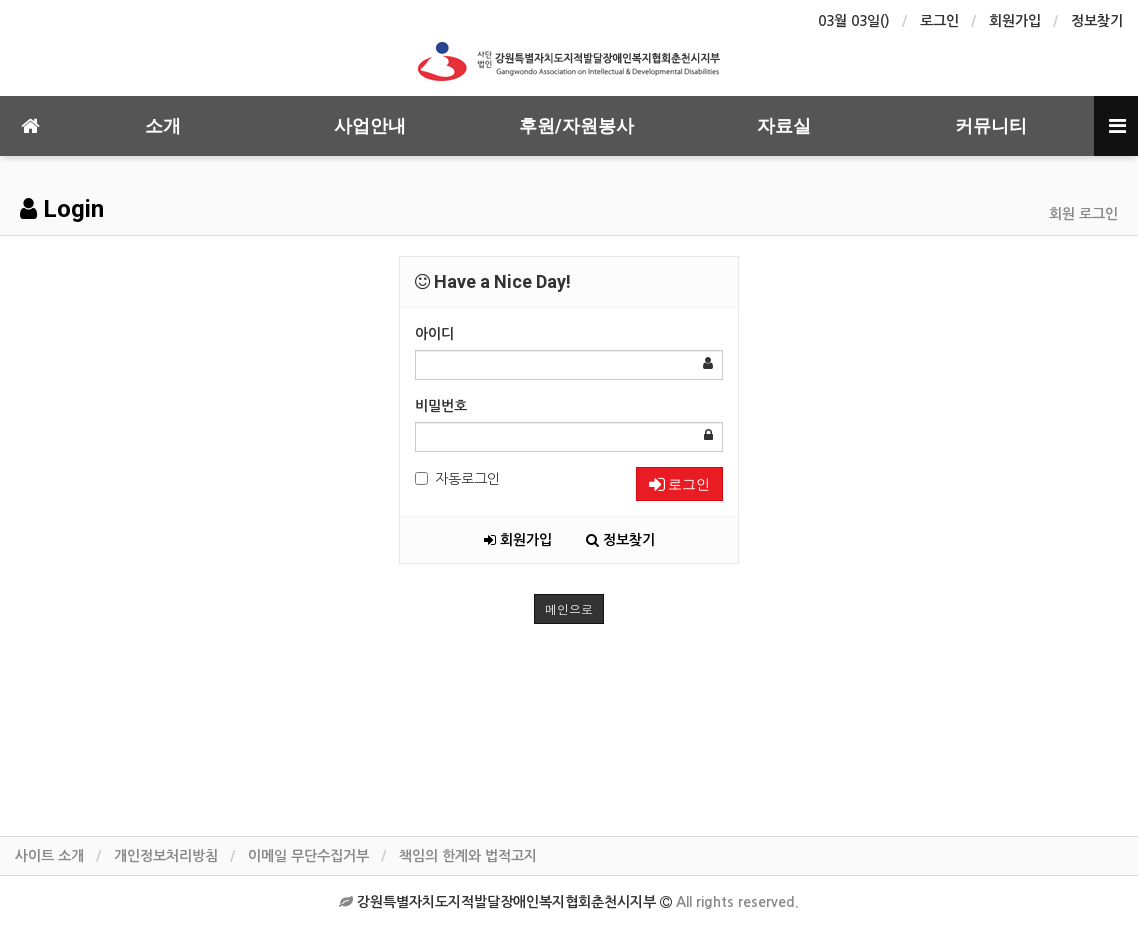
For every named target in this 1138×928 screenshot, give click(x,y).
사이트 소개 (49, 856)
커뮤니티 (991, 125)
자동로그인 (457, 479)
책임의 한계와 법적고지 (468, 856)
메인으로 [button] (569, 608)
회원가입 (1015, 21)
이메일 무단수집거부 (308, 856)
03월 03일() (854, 21)
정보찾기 (1097, 21)
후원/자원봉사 (576, 125)
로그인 (939, 21)
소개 (163, 125)
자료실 (784, 125)
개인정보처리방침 (166, 856)
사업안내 (370, 125)
